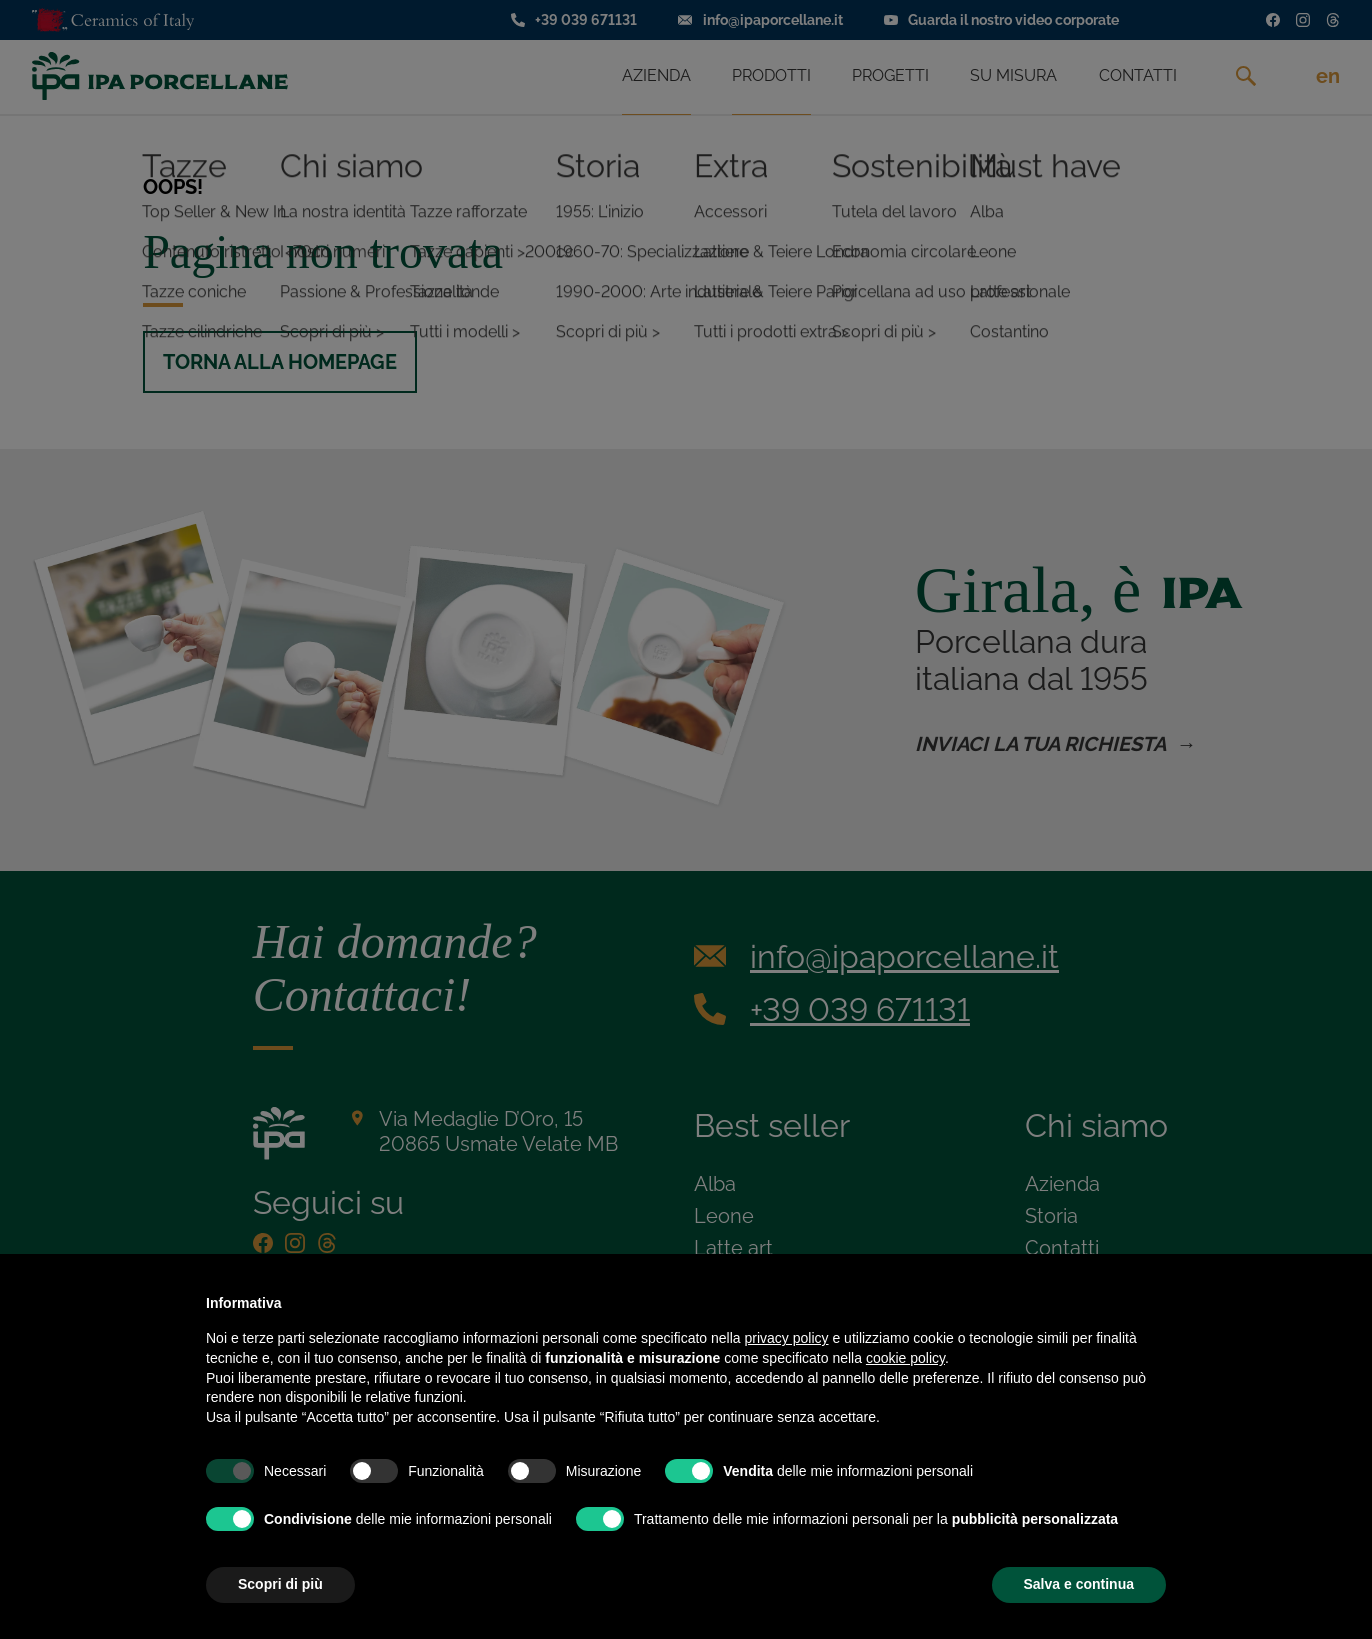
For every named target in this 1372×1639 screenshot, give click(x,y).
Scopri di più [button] (280, 1584)
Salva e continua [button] (1079, 1584)
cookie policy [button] (905, 1358)
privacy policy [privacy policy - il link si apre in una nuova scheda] (787, 1338)
